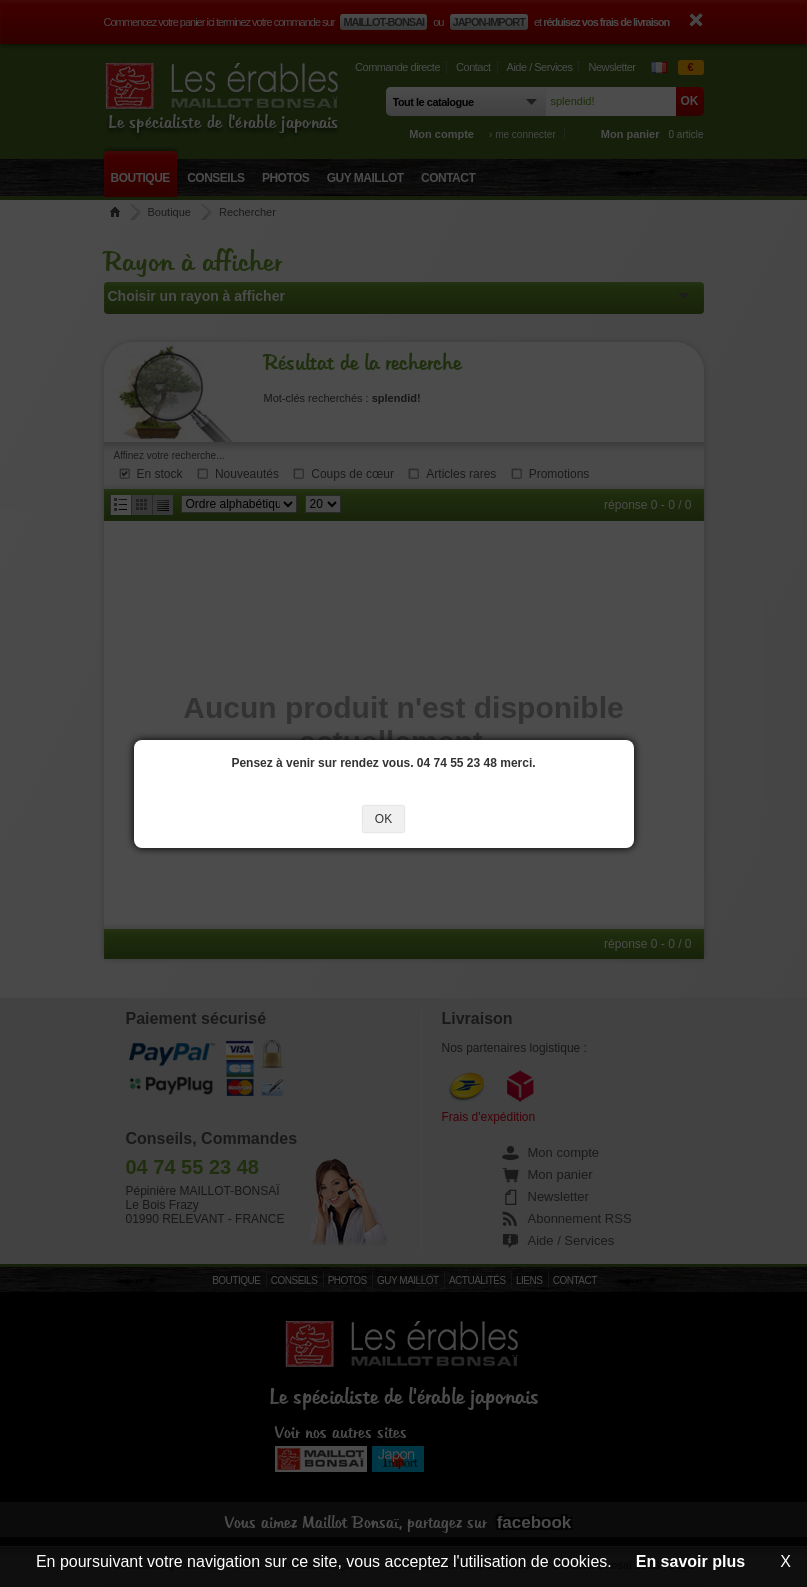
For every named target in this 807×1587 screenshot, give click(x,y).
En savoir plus (690, 1561)
